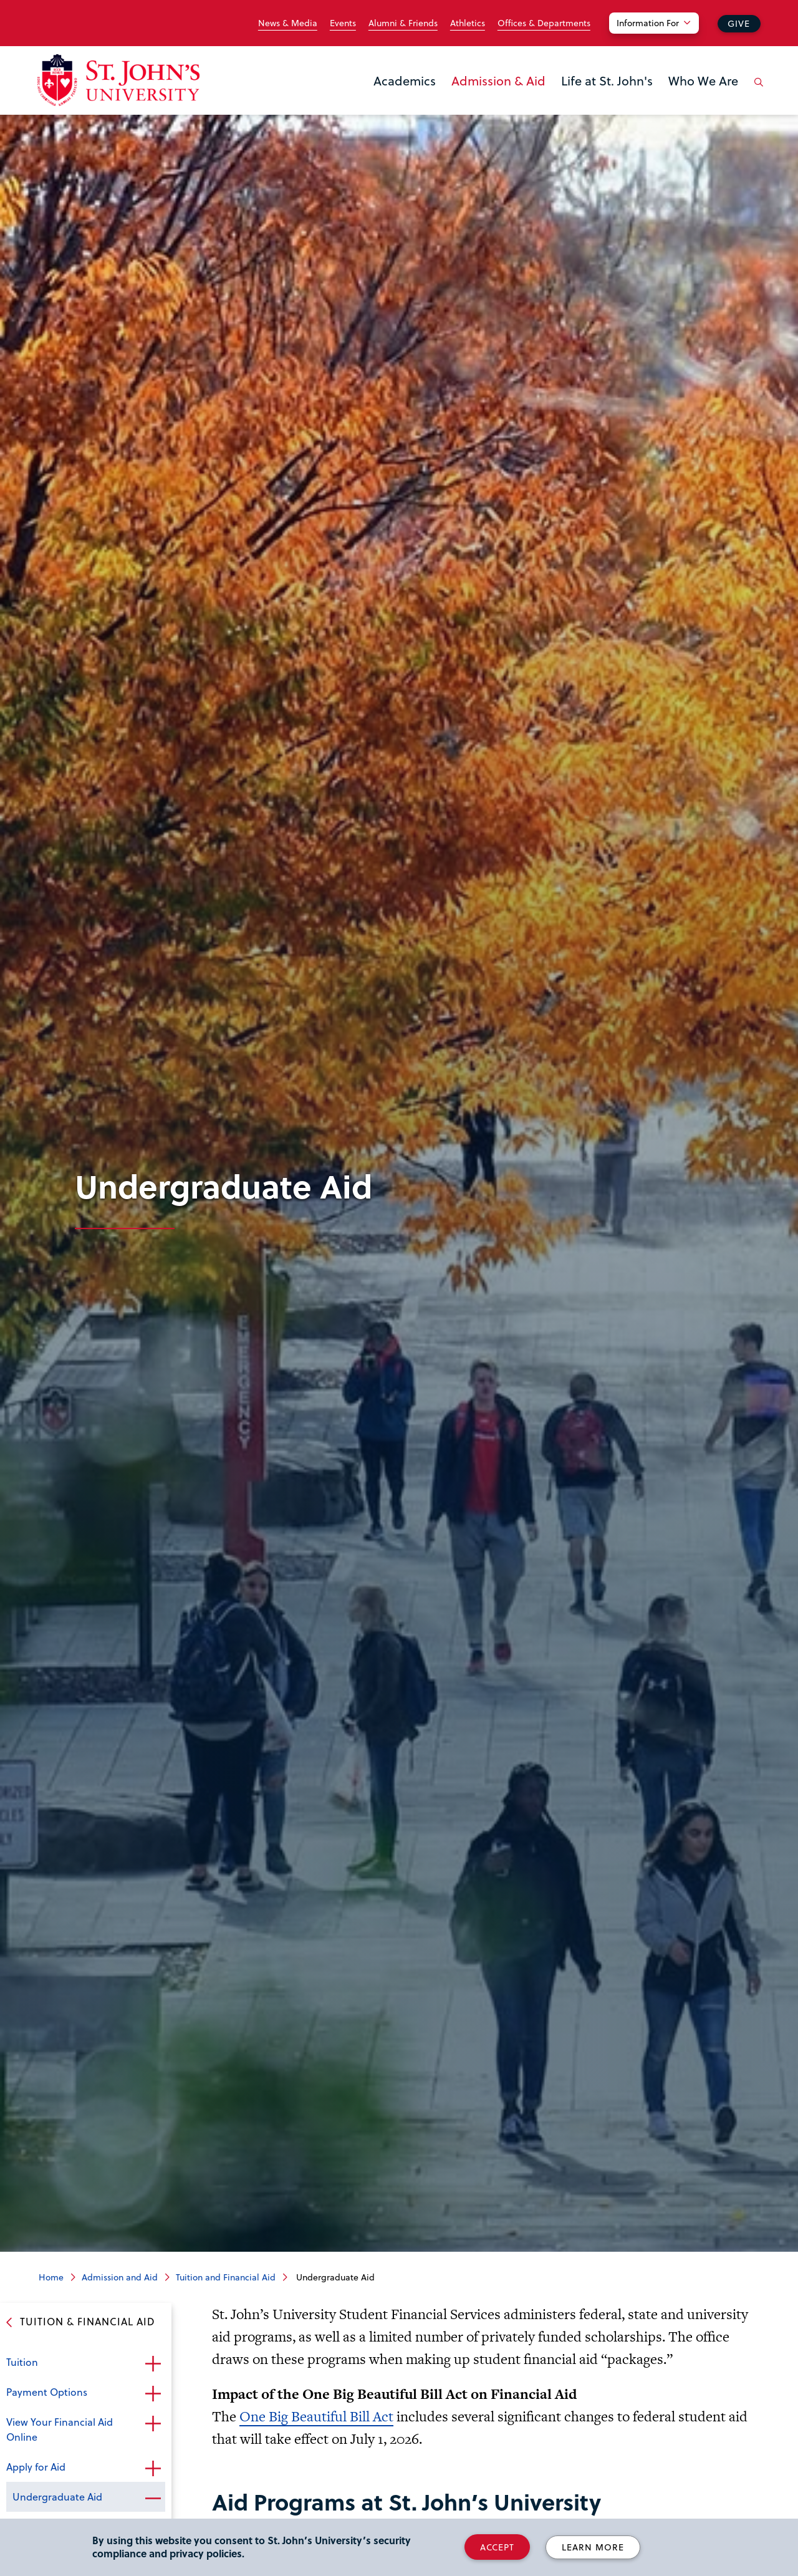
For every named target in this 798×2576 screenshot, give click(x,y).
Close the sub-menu (152, 2498)
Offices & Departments (544, 23)
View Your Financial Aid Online (59, 2429)
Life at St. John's (607, 80)
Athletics (467, 23)
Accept (497, 2547)
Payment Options (46, 2392)
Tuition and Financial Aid (226, 2277)
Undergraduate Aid (57, 2496)
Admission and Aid (120, 2277)
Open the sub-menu (152, 2363)
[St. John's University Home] (118, 80)
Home (51, 2277)
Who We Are (703, 80)
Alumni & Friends (403, 23)
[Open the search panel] (756, 92)
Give (739, 23)
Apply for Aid (35, 2466)
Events (343, 23)
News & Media (287, 23)
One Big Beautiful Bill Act (316, 2416)
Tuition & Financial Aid (87, 2321)
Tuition (22, 2362)
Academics (404, 80)
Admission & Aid (498, 80)
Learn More (593, 2547)
